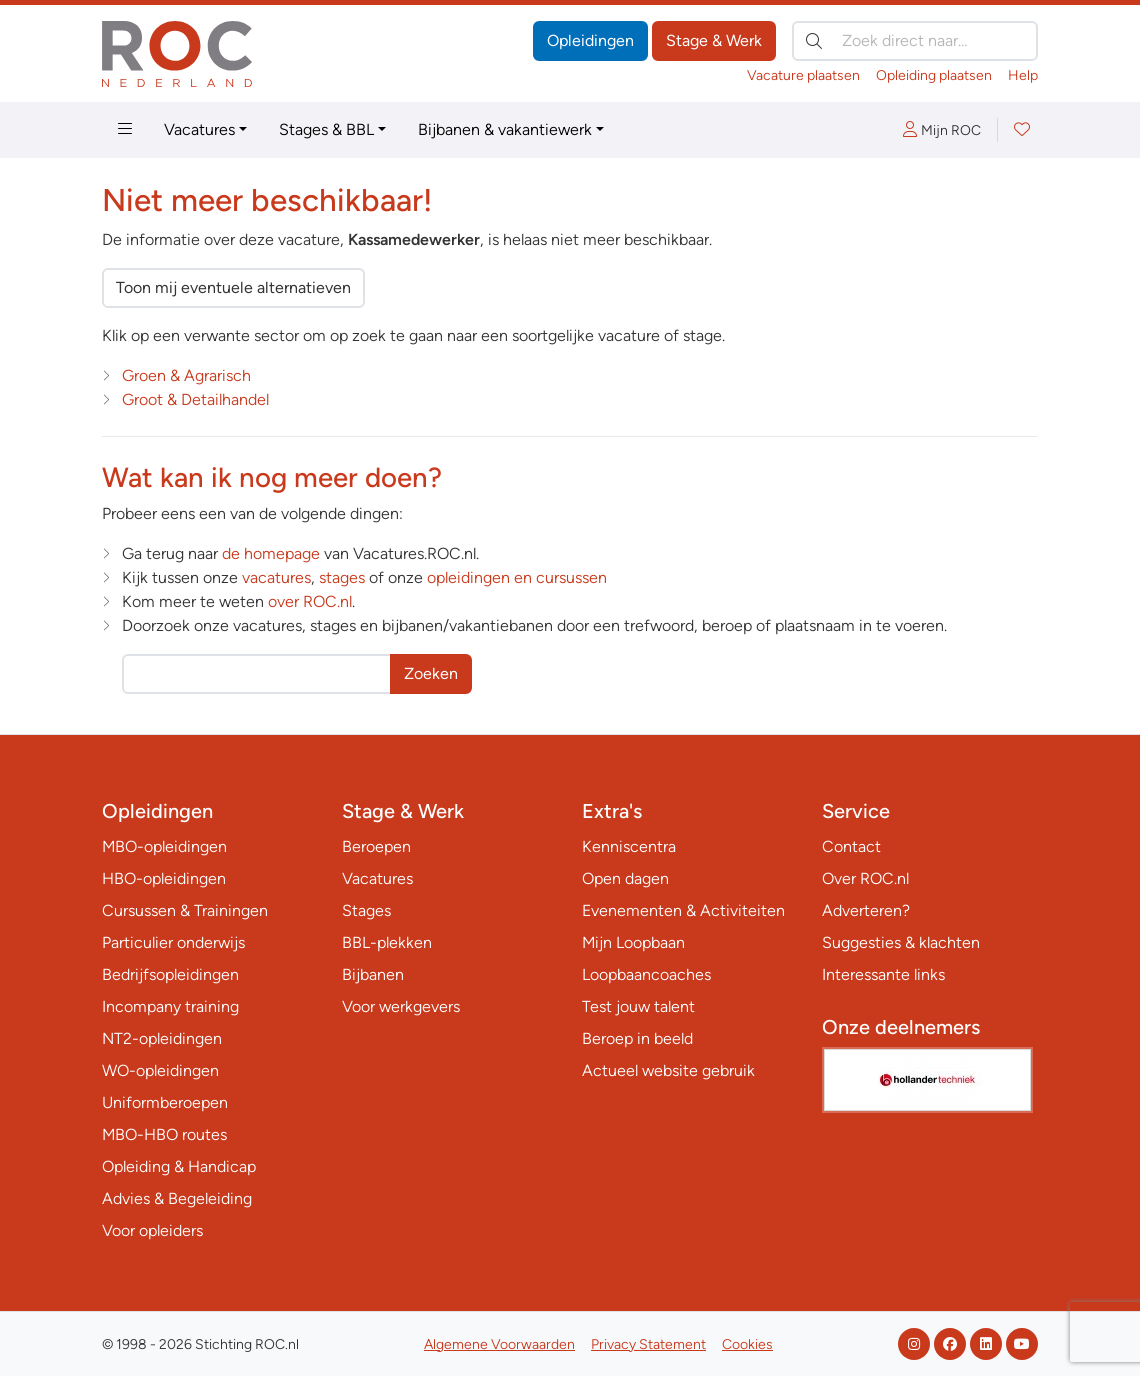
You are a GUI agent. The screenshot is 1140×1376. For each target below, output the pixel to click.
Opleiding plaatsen (934, 75)
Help (1023, 75)
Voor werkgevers (401, 1006)
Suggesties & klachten (901, 942)
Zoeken (431, 673)
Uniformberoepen (165, 1102)
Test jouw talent (638, 1006)
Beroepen (376, 846)
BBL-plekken (387, 942)
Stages (366, 910)
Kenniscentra (629, 846)
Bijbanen (373, 974)
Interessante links (883, 974)
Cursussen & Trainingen (185, 910)
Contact (851, 846)
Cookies (747, 1344)
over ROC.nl (310, 601)
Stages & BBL (326, 129)
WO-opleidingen (160, 1070)
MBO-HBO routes (164, 1134)
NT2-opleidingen (162, 1038)
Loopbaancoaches (646, 974)
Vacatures (199, 129)
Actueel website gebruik (668, 1070)
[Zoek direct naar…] (915, 41)
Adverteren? (866, 910)
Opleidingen (590, 40)
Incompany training (170, 1006)
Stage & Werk (714, 40)
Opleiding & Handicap (179, 1166)
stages (342, 577)
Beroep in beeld (637, 1038)
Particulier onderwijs (173, 942)
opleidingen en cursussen (517, 577)
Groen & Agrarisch (186, 375)
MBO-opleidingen (164, 846)
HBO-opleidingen (164, 878)
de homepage (271, 553)
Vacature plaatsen (803, 75)
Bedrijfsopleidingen (170, 974)
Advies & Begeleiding (177, 1198)
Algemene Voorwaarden (499, 1344)
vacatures (276, 577)
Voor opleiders (152, 1230)
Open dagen (625, 878)
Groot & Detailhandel (195, 399)
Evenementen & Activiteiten (683, 910)
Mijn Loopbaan (633, 942)
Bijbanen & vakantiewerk (505, 129)
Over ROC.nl (865, 878)
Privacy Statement (648, 1344)
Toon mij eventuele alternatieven (233, 287)
